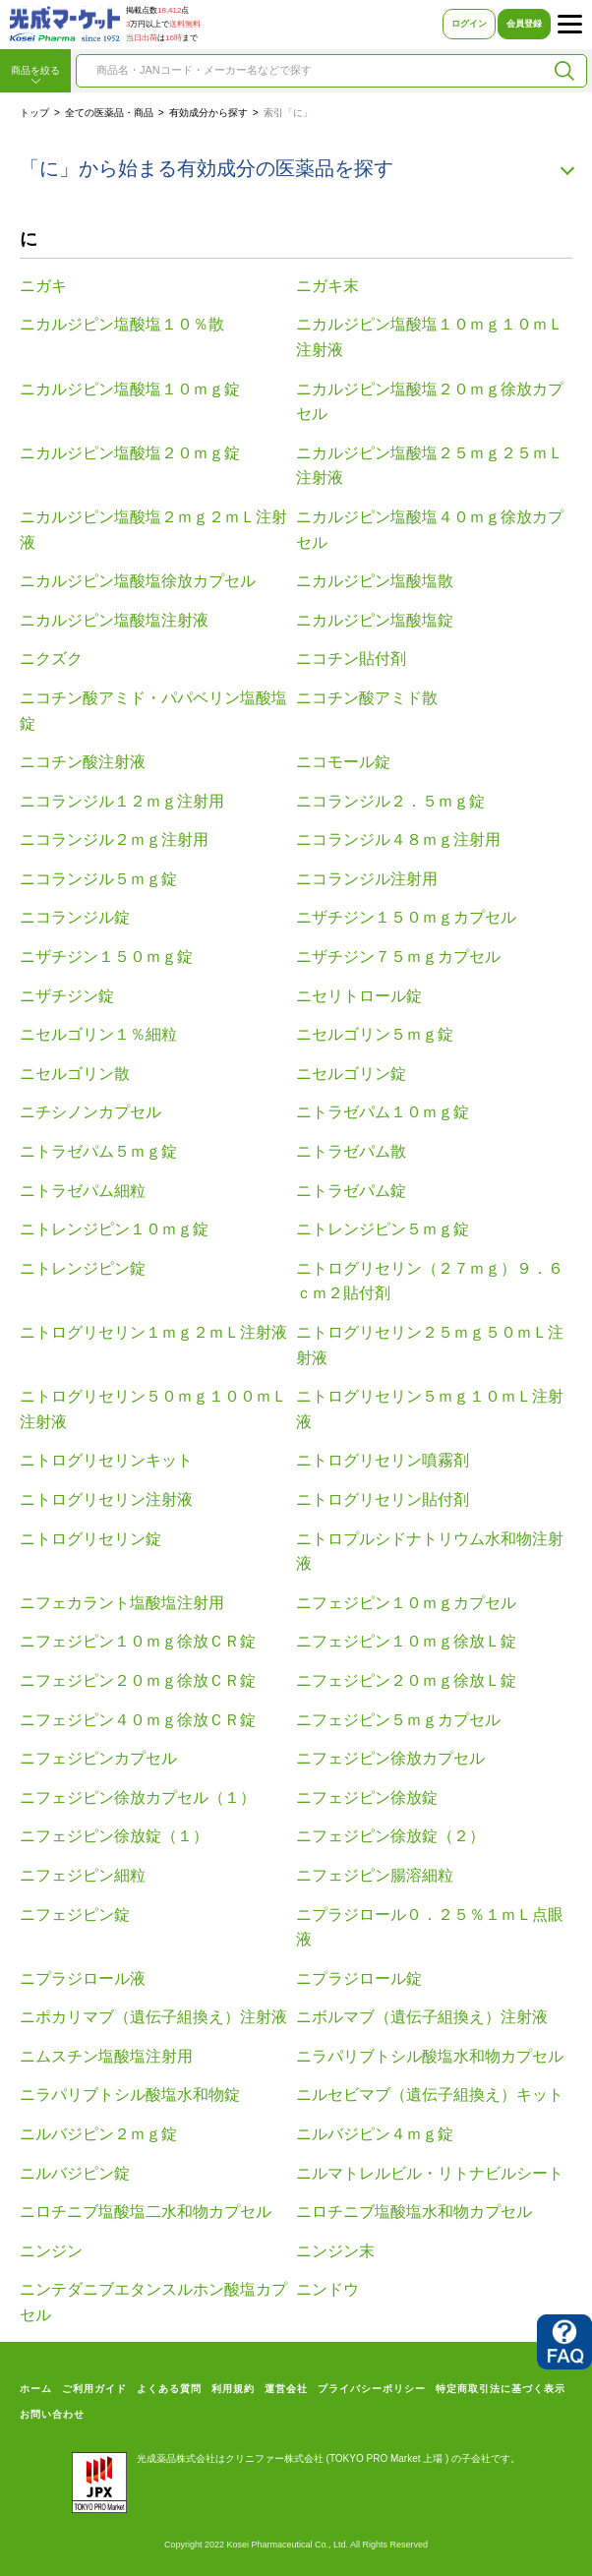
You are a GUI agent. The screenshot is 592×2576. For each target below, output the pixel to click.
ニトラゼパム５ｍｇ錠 (98, 1151)
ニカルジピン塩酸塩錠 (374, 620)
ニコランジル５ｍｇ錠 (98, 878)
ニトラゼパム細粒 (83, 1190)
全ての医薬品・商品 (109, 112)
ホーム (36, 2388)
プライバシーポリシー (372, 2388)
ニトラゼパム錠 (351, 1190)
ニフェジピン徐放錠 (367, 1797)
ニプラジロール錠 (359, 1978)
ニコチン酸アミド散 (367, 697)
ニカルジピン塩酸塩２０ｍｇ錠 (130, 453)
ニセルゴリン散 (75, 1073)
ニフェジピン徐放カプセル (390, 1758)
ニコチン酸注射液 (83, 761)
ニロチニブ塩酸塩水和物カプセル (414, 2211)
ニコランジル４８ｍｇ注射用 (398, 839)
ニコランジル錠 (75, 917)
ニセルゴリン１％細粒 (98, 1034)
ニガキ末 (327, 285)
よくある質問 (169, 2388)
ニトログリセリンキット (106, 1460)
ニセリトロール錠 (359, 996)
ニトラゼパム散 (351, 1151)
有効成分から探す (208, 112)
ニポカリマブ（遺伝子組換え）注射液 (153, 2016)
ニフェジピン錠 (75, 1914)
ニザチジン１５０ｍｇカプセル (406, 917)
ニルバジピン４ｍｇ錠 (374, 2134)
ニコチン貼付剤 (351, 658)
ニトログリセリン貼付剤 (382, 1499)
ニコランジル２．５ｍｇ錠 (390, 801)
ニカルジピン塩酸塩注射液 (114, 620)
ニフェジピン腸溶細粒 (374, 1875)
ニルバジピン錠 (75, 2173)
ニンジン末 (335, 2251)
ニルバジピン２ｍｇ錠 (98, 2134)
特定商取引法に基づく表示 (500, 2388)
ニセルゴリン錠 (351, 1073)
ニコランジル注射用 (367, 878)
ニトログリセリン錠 (90, 1538)
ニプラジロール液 (83, 1978)
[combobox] (314, 71)
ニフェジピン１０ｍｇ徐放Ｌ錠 (406, 1641)
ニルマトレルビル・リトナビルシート (429, 2173)
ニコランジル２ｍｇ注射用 (114, 839)
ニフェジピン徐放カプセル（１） (138, 1797)
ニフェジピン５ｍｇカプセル (398, 1719)
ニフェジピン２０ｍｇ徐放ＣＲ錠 (138, 1680)
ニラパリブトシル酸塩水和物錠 (130, 2094)
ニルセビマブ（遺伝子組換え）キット (429, 2094)
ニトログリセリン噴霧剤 (382, 1460)
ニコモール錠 (343, 761)
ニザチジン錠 (67, 996)
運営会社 (286, 2388)
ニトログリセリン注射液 (106, 1499)
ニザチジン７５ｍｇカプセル (398, 956)
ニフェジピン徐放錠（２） (390, 1835)
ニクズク (51, 658)
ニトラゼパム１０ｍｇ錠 (382, 1112)
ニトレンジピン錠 (83, 1268)
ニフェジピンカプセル (98, 1758)
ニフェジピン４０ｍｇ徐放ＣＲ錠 (138, 1719)
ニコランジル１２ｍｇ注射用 (122, 801)
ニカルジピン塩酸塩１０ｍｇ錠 (130, 389)
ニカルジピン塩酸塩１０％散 (122, 324)
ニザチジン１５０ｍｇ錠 (106, 956)
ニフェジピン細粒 (83, 1875)
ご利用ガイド (94, 2388)
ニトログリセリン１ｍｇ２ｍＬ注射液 (153, 1332)
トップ (34, 112)
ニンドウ (327, 2289)
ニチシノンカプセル (90, 1112)
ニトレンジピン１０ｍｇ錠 (114, 1229)
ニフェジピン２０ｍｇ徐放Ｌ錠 (406, 1680)
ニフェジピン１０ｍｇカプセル (406, 1602)
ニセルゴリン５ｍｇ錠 (374, 1034)
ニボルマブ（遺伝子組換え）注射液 (422, 2016)
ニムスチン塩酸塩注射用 (106, 2056)
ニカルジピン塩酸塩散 (374, 580)
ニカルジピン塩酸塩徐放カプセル (138, 580)
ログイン (469, 24)
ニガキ (43, 285)
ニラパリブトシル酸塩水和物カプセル (429, 2056)
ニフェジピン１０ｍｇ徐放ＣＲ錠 (138, 1641)
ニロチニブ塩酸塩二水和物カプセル (145, 2211)
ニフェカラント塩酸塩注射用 (122, 1602)
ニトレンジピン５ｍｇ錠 (382, 1229)
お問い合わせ (52, 2414)
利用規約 (233, 2388)
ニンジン (51, 2251)
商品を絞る (35, 76)
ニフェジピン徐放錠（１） (114, 1835)
